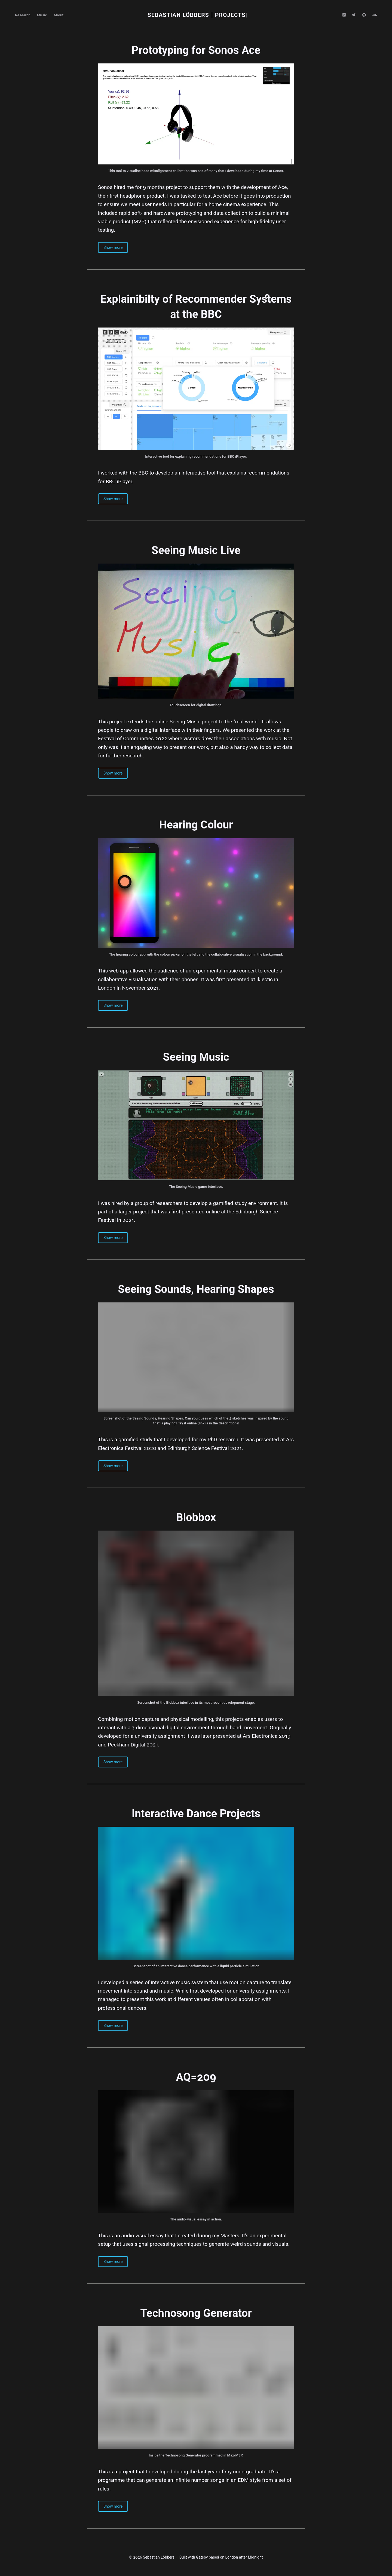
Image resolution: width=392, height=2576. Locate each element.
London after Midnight (244, 2557)
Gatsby (202, 2557)
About (58, 15)
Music (42, 15)
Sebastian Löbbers (178, 15)
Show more (112, 247)
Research (22, 15)
